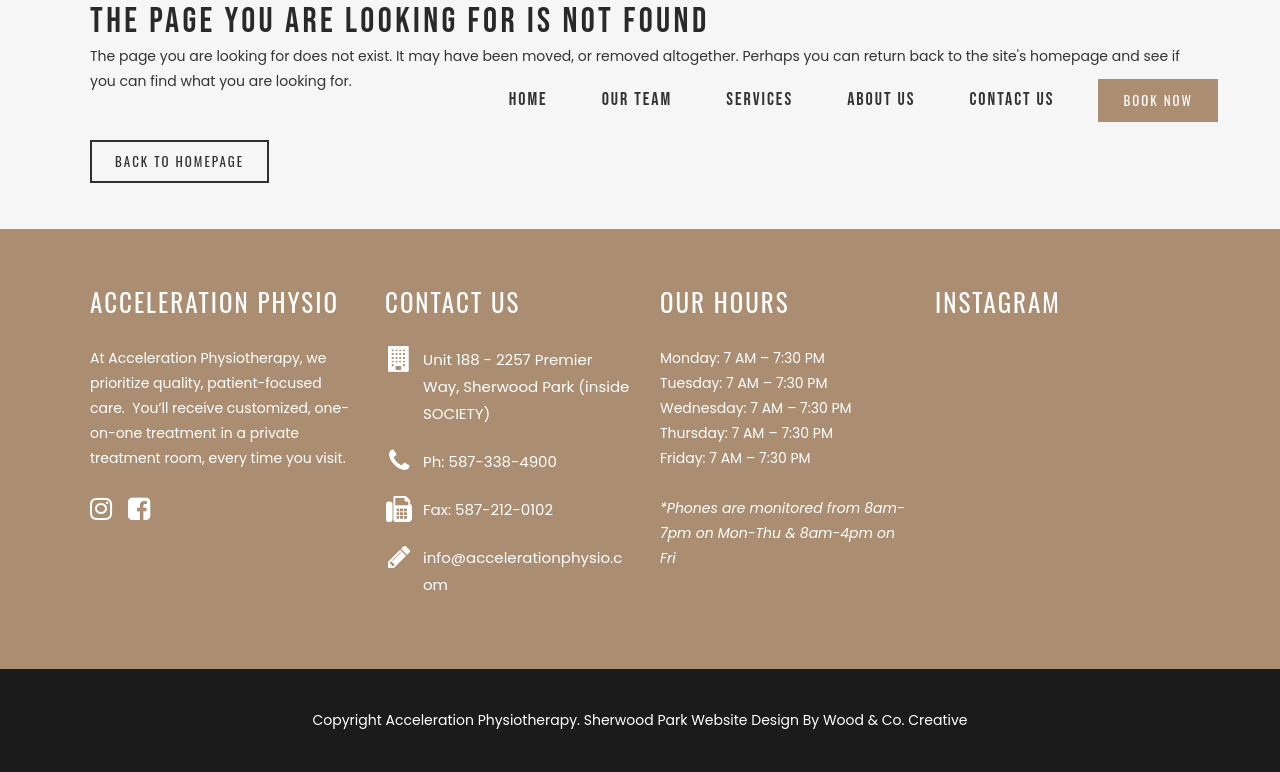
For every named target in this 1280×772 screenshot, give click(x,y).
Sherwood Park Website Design (691, 720)
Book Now (1158, 100)
